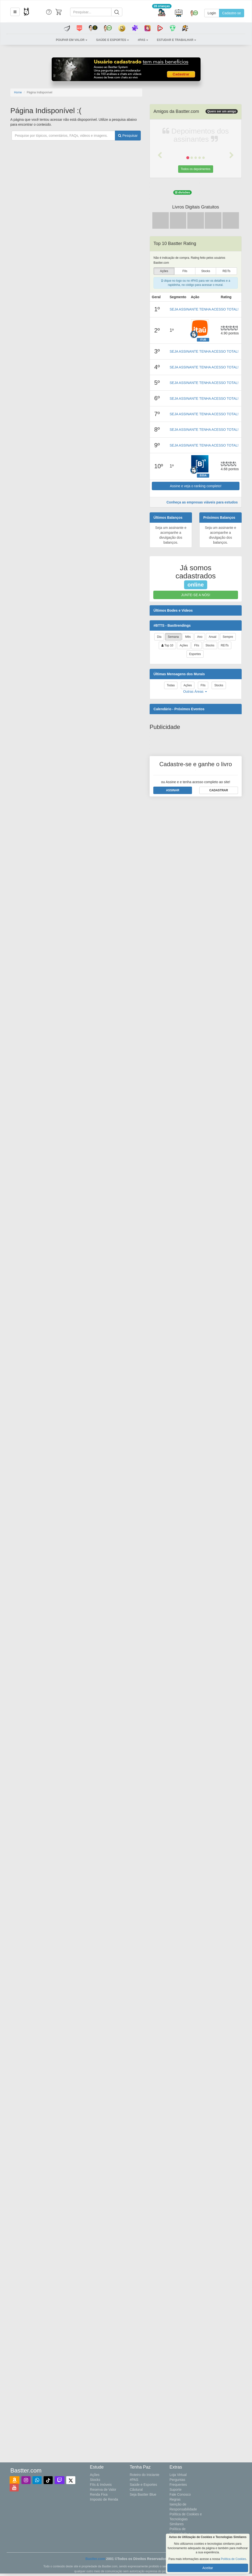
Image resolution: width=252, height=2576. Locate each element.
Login (211, 13)
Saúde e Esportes (143, 2485)
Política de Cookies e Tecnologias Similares (186, 2519)
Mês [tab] (188, 637)
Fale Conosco (180, 2494)
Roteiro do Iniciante (144, 2475)
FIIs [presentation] (184, 271)
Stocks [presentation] (205, 271)
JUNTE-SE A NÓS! (195, 595)
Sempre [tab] (228, 637)
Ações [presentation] (164, 271)
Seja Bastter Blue (143, 2494)
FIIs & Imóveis (101, 2485)
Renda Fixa (99, 2494)
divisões (182, 192)
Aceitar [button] (207, 2568)
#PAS (134, 2480)
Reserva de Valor (103, 2489)
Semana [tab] (173, 637)
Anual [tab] (212, 637)
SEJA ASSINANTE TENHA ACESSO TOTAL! (204, 309)
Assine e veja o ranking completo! (195, 486)
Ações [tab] (184, 645)
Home (18, 92)
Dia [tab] (159, 637)
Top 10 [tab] (167, 645)
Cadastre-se (231, 13)
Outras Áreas (195, 691)
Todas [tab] (171, 685)
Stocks (95, 2480)
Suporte (176, 2489)
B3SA (203, 475)
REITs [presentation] (226, 271)
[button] (15, 12)
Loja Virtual (178, 2475)
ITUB (203, 339)
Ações (94, 2475)
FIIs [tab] (196, 645)
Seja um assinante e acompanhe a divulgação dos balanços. (170, 535)
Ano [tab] (199, 637)
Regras (175, 2499)
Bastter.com (95, 2559)
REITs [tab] (225, 645)
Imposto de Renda (104, 2499)
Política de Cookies (233, 2559)
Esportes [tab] (195, 654)
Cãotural (136, 2489)
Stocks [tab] (209, 645)
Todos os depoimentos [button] (195, 169)
